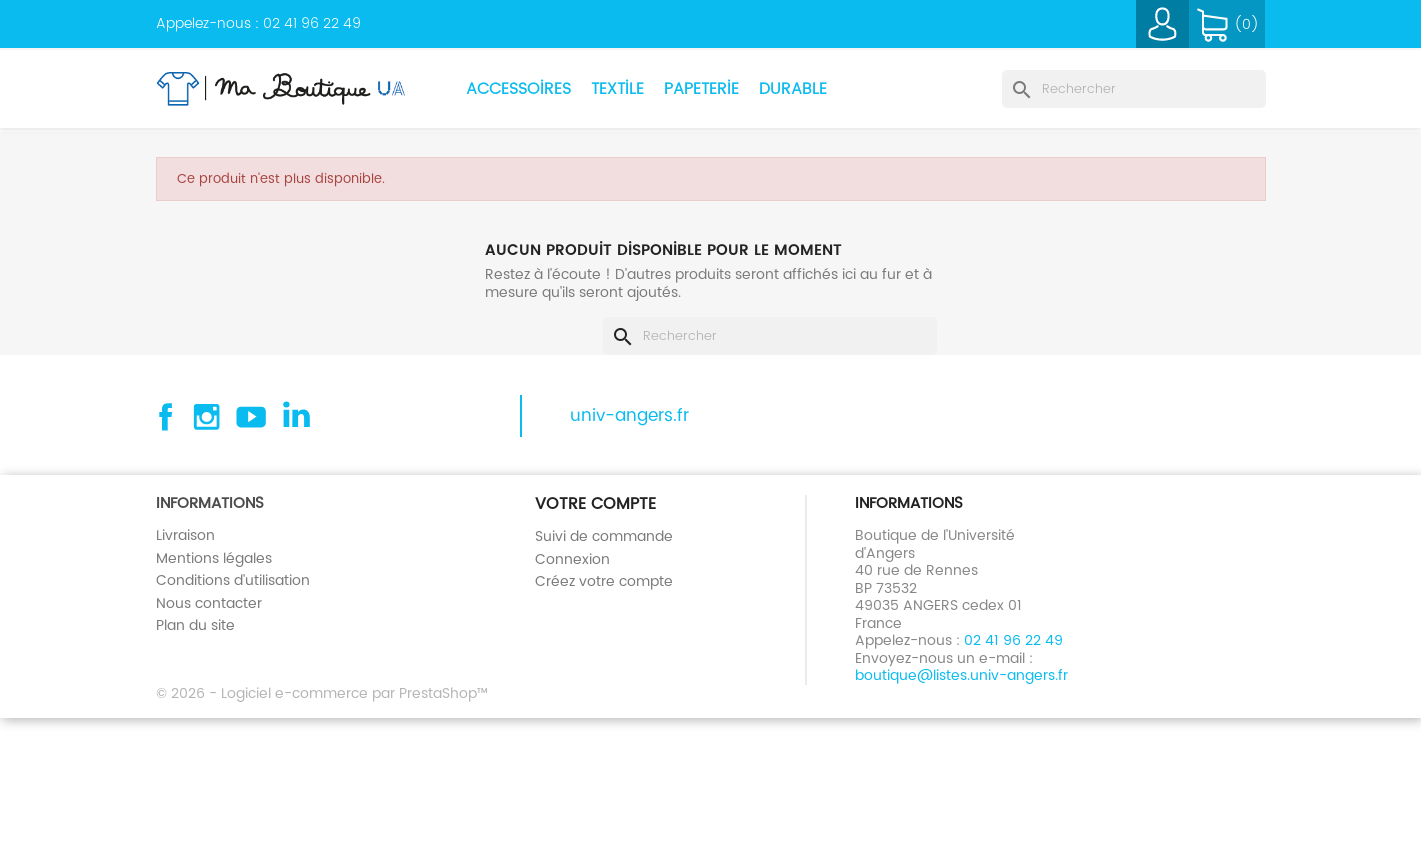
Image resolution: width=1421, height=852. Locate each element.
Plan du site (195, 625)
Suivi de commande (604, 536)
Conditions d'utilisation (233, 580)
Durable (793, 88)
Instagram (207, 417)
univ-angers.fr (629, 416)
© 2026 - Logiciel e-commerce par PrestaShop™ (322, 693)
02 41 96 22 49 (312, 23)
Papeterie (701, 88)
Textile (617, 88)
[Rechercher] (1134, 89)
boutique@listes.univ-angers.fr (961, 675)
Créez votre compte (604, 581)
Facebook (163, 417)
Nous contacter (209, 603)
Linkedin (295, 417)
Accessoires (518, 88)
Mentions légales (214, 558)
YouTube (251, 417)
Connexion (572, 559)
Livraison (185, 535)
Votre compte (595, 503)
